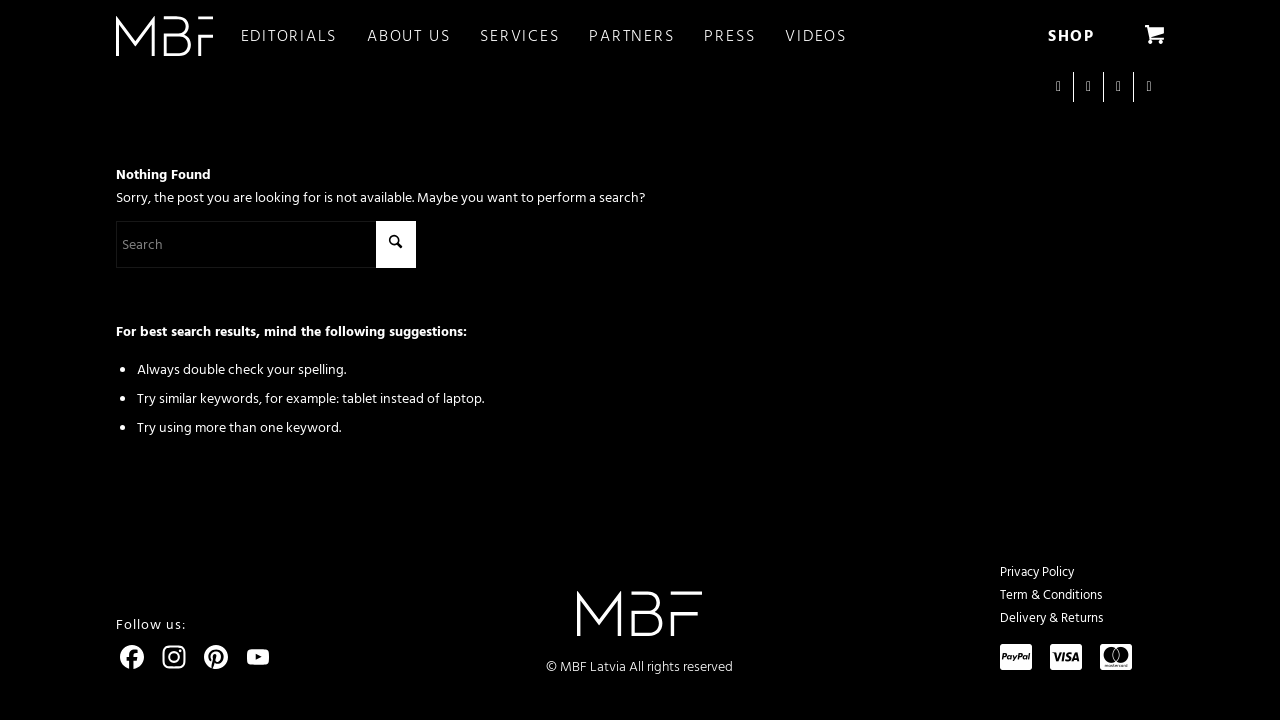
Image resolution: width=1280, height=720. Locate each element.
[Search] (266, 244)
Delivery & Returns (1051, 618)
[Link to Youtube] (1118, 87)
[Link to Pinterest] (1149, 87)
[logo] (164, 36)
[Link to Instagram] (1058, 87)
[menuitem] (304, 36)
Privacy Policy (1037, 572)
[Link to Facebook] (1088, 87)
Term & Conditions (1051, 595)
